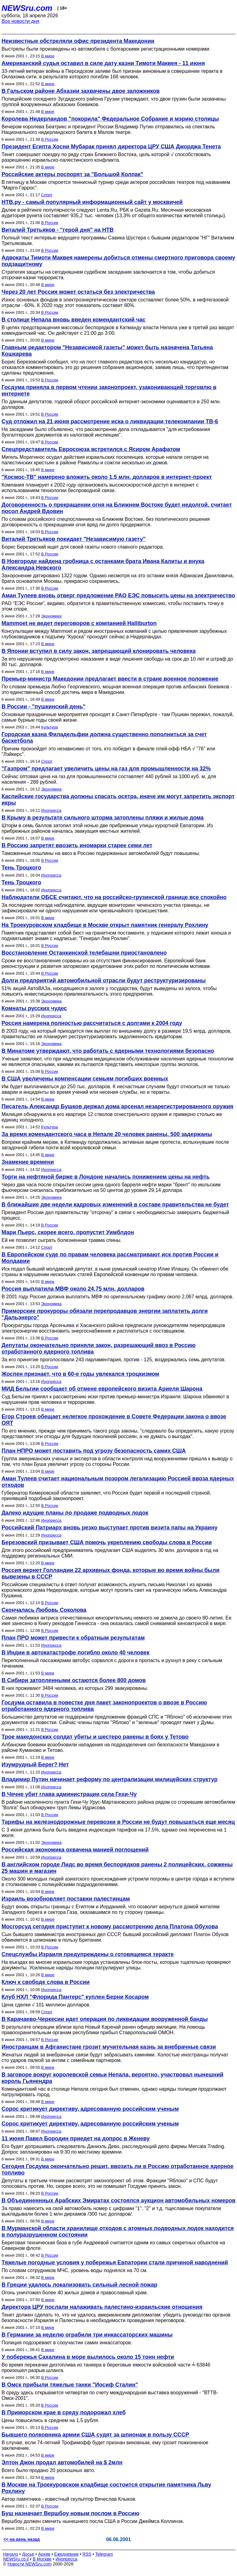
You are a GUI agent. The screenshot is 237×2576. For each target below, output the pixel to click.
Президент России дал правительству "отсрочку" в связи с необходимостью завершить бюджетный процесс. (115, 1215)
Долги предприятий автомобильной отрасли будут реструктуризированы (104, 980)
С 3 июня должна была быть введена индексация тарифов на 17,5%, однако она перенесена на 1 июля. (114, 1832)
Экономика (51, 616)
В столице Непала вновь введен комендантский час (74, 320)
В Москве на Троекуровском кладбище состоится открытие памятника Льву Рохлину (106, 2488)
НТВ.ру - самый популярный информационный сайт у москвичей (92, 202)
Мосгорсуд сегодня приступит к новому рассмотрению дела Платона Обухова (110, 1926)
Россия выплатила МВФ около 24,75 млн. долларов (73, 1289)
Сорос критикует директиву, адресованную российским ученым (90, 2109)
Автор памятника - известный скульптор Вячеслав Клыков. (69, 2499)
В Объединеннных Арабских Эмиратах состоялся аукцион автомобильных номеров (118, 2200)
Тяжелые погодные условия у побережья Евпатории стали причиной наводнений (115, 2262)
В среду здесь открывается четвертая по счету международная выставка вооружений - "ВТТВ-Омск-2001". (110, 2395)
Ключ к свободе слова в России (45, 1982)
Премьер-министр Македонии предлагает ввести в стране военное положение (110, 679)
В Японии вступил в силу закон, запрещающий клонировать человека (99, 651)
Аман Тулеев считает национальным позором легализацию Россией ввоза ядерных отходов (118, 1481)
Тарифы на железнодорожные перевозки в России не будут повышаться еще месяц (118, 1822)
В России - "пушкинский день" (43, 706)
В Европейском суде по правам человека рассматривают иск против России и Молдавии (110, 1257)
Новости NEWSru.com (29, 2563)
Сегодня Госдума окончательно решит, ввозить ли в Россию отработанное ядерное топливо (118, 2169)
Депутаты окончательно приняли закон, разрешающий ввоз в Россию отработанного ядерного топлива (99, 1348)
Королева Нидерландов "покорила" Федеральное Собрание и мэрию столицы (110, 119)
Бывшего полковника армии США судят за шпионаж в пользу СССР (95, 2435)
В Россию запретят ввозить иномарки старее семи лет (77, 845)
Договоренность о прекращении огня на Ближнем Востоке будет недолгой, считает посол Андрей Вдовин (117, 508)
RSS (86, 2554)
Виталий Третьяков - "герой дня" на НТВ (58, 230)
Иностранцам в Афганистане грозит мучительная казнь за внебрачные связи (109, 2047)
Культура (49, 727)
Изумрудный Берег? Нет (35, 1764)
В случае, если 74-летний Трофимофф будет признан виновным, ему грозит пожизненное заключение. (105, 2445)
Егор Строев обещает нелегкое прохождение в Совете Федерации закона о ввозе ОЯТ (114, 1419)
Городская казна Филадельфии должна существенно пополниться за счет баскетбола (104, 737)
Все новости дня (21, 21)
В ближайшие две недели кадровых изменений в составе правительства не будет (115, 1204)
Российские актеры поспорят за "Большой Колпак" (72, 174)
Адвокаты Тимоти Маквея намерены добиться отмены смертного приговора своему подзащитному (118, 261)
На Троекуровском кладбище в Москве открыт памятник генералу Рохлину (105, 925)
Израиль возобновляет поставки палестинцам (66, 1899)
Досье (28, 2554)
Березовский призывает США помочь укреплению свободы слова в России (107, 1542)
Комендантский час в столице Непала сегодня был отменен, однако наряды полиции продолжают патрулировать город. (114, 2091)
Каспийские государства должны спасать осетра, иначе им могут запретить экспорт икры (118, 799)
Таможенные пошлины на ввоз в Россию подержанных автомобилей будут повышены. (101, 853)
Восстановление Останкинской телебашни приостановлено (84, 953)
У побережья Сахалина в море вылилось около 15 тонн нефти (88, 2357)
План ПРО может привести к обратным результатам (73, 1638)
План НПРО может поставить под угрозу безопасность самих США (94, 1451)
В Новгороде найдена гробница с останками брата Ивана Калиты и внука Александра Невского (103, 564)
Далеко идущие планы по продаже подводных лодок (75, 1513)
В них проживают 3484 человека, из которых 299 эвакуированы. (75, 1688)
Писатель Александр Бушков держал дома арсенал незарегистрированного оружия (117, 1106)
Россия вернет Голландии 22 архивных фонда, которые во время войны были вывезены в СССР (110, 1573)
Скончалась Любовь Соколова (44, 1610)
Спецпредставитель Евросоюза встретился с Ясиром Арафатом (91, 449)
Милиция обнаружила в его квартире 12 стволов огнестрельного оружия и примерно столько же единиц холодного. (112, 1117)
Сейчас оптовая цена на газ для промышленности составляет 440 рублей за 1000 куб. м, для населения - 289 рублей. (109, 779)
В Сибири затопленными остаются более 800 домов (74, 1680)
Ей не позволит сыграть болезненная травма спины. (62, 1240)
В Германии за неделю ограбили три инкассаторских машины (87, 2335)
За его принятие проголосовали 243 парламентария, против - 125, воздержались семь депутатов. (114, 1359)
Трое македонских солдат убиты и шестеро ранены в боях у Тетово (95, 1737)
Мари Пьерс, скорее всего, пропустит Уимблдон (68, 1232)
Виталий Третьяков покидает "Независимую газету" (74, 539)
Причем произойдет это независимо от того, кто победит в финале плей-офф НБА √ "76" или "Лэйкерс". (108, 751)
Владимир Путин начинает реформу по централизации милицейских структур (110, 1779)
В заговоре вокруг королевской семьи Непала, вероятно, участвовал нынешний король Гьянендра (112, 2078)
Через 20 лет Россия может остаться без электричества (78, 292)
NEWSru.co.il (16, 2559)
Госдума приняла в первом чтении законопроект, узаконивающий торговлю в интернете (109, 390)
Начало (10, 2554)
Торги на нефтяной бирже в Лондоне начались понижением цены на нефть (106, 1177)
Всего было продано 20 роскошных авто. (48, 2470)
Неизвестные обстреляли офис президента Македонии (78, 41)
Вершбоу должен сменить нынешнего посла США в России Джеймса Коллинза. (93, 2521)
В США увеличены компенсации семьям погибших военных (85, 1079)
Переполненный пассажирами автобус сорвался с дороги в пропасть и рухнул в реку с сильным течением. (112, 1663)
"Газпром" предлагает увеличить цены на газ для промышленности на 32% (106, 768)
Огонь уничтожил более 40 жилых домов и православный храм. (75, 2292)
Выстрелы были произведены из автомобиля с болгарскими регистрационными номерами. (106, 49)
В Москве (42, 2559)
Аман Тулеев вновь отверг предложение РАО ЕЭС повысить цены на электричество (118, 595)
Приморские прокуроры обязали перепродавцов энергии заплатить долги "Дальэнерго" (105, 1314)
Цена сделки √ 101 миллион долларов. (46, 2004)
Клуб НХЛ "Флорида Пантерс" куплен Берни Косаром (75, 1997)
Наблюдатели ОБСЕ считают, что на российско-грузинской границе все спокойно (114, 897)
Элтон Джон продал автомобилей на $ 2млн (62, 2462)
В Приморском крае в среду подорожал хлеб (64, 2412)
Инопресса (51, 810)
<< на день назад (21, 2539)
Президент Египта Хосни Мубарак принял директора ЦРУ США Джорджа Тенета (111, 146)
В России (49, 139)
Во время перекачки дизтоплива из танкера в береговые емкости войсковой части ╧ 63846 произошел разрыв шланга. (106, 2367)
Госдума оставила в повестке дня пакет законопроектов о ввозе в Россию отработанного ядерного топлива (104, 1705)
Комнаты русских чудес (34, 1008)
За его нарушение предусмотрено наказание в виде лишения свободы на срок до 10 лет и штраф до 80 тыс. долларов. (117, 661)
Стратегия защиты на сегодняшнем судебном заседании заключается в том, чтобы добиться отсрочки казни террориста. (108, 274)
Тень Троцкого (21, 868)
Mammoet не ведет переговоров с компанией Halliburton (79, 623)
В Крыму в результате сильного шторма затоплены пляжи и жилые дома (103, 818)
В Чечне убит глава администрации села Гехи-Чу (69, 1794)
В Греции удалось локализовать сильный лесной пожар (79, 2285)
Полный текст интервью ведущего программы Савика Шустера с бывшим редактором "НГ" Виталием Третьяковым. (118, 240)
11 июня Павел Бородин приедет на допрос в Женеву (76, 2138)
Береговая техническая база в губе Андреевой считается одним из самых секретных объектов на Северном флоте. (113, 2245)
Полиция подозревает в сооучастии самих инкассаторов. (67, 2342)
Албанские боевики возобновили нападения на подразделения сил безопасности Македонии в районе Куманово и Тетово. (110, 1747)
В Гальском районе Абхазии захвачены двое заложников (81, 91)
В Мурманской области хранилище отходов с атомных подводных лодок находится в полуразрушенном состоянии (118, 2231)
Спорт (46, 195)
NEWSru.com (27, 8)
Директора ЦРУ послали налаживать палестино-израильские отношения (102, 2307)
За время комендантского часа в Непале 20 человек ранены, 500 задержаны (107, 1134)
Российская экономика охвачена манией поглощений (75, 1850)
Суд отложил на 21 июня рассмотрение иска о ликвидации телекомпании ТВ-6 (110, 421)
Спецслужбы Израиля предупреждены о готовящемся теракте (88, 1954)
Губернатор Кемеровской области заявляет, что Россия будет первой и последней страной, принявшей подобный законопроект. (106, 1495)
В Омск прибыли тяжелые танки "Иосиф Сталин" (70, 2385)
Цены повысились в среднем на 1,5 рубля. (50, 2420)
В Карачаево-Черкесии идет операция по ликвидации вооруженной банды (105, 2019)
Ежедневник (66, 2554)
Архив (44, 2554)
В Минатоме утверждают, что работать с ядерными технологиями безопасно (108, 1051)
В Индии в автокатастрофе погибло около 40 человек (75, 1652)
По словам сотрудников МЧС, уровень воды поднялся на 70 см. (75, 2270)
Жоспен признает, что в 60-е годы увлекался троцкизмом (80, 1374)
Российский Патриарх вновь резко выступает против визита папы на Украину (110, 1527)
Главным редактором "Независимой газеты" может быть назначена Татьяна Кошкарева (107, 350)
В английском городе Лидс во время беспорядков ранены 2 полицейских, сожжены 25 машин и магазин (117, 1867)
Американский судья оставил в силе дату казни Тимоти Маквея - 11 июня (103, 63)
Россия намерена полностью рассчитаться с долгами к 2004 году (92, 1023)
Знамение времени (28, 1162)
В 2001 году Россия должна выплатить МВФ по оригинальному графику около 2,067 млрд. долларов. (118, 1296)
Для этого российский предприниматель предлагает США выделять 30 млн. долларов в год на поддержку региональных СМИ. (110, 1553)
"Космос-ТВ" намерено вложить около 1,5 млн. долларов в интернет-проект (107, 477)
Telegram (104, 2554)
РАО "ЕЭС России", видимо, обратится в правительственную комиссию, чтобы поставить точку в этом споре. (113, 606)
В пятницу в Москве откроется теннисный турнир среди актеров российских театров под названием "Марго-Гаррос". (116, 185)
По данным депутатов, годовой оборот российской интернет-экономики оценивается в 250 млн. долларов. (111, 404)
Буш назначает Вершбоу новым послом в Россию (70, 2513)
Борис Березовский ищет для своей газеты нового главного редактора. (83, 547)
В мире (47, 56)
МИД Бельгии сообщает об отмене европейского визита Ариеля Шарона (102, 1389)
